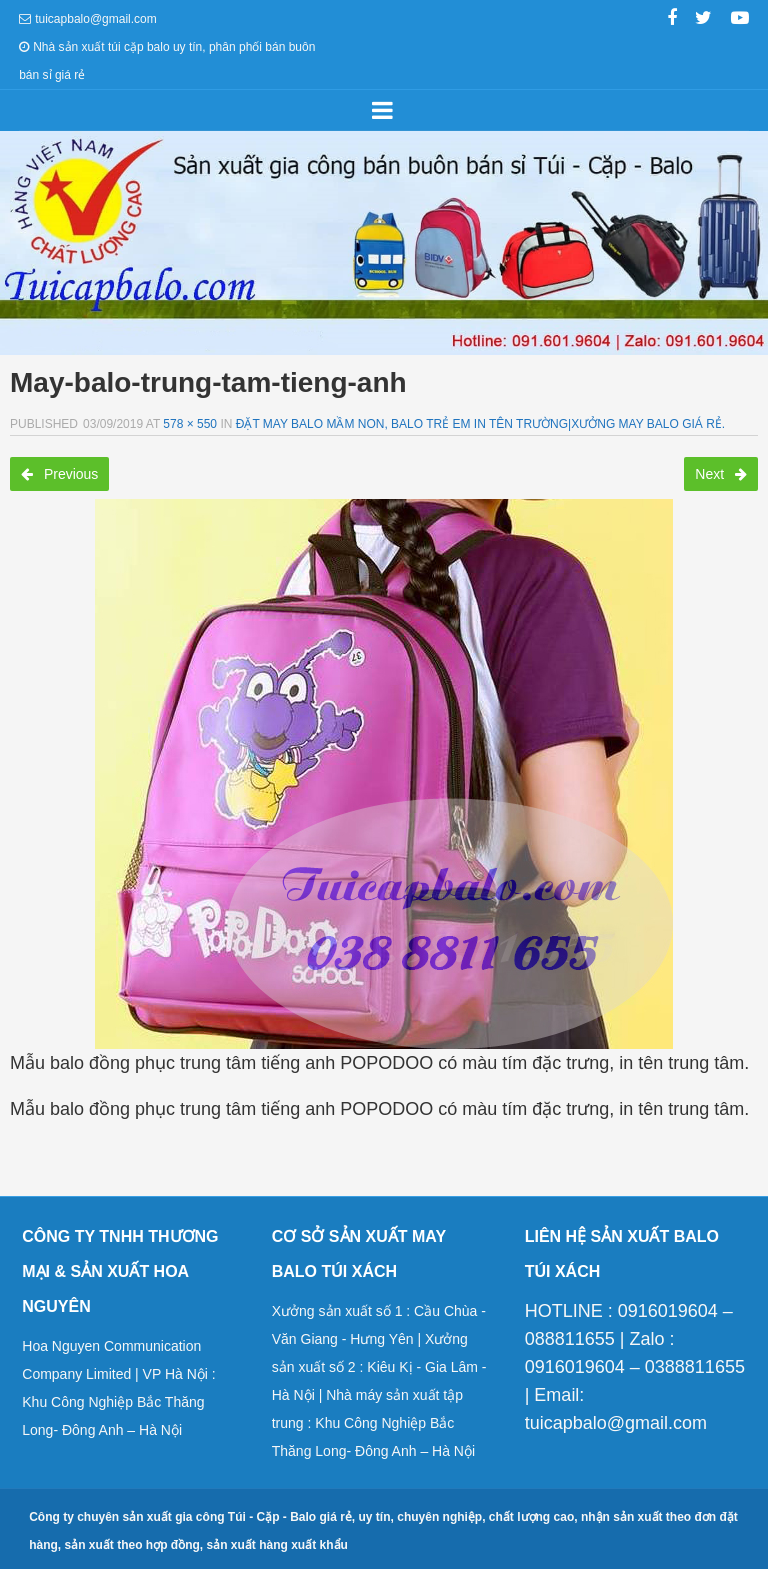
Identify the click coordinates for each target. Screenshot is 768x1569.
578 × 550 (190, 424)
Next (721, 474)
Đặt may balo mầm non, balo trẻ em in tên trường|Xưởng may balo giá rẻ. (480, 424)
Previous (59, 474)
